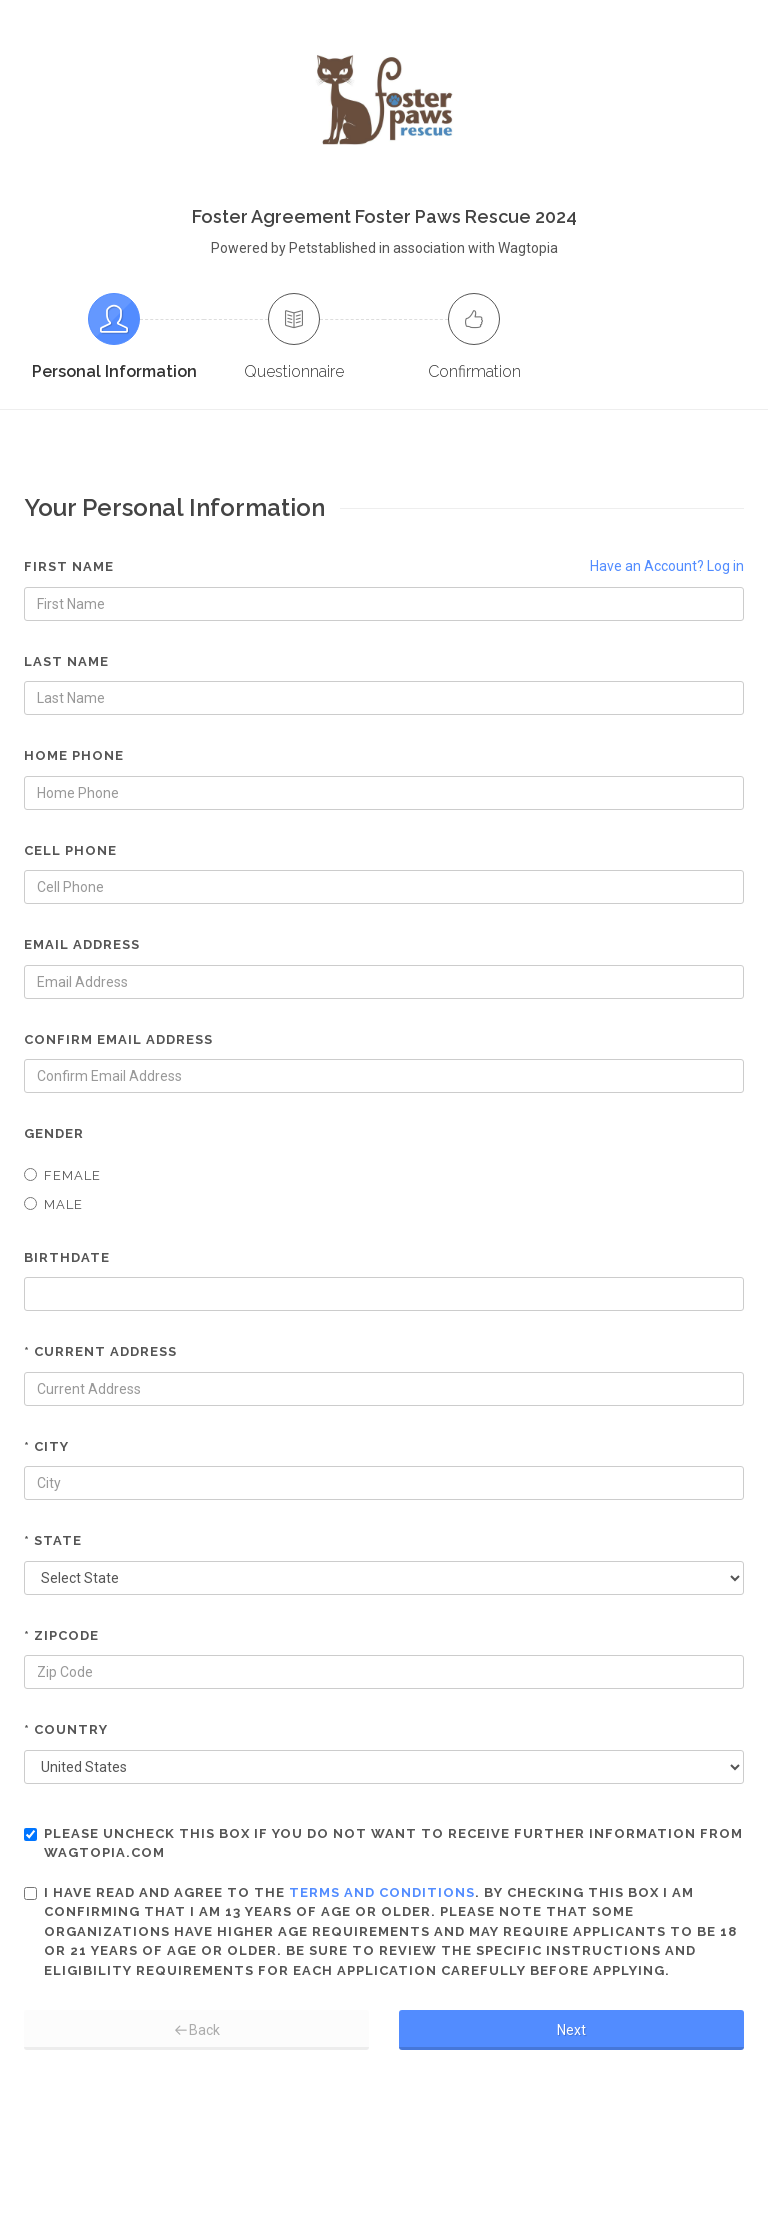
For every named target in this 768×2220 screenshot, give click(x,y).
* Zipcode (61, 1635)
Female (62, 1175)
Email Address (82, 944)
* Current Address (100, 1351)
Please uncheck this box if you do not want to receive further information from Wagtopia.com (383, 1843)
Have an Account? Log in (667, 566)
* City (46, 1446)
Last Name (66, 661)
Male (53, 1204)
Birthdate (67, 1257)
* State (53, 1540)
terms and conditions (382, 1892)
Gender (54, 1133)
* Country (66, 1729)
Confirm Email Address (118, 1039)
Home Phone (74, 755)
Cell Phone (70, 850)
